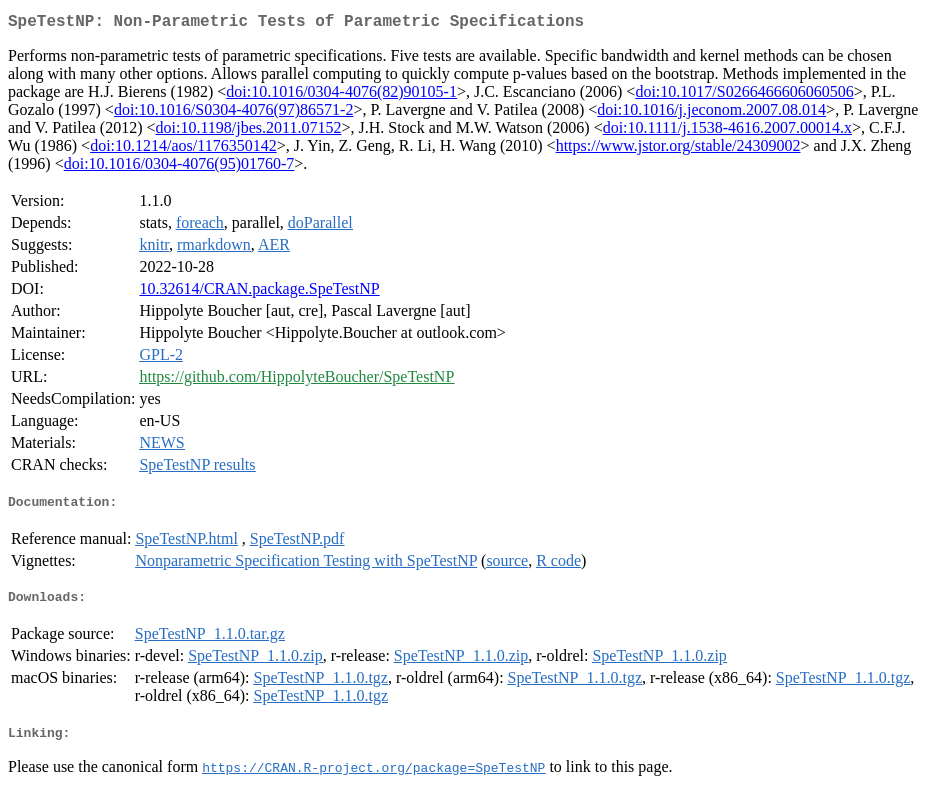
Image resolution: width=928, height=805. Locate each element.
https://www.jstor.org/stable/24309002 (678, 149)
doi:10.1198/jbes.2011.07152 (249, 131)
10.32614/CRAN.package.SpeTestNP (259, 292)
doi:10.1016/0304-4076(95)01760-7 (179, 167)
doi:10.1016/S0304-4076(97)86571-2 (234, 113)
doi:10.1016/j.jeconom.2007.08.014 (711, 113)
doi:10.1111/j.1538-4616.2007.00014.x (727, 131)
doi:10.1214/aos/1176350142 (183, 149)
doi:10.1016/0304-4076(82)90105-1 (341, 95)
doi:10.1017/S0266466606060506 (744, 95)
